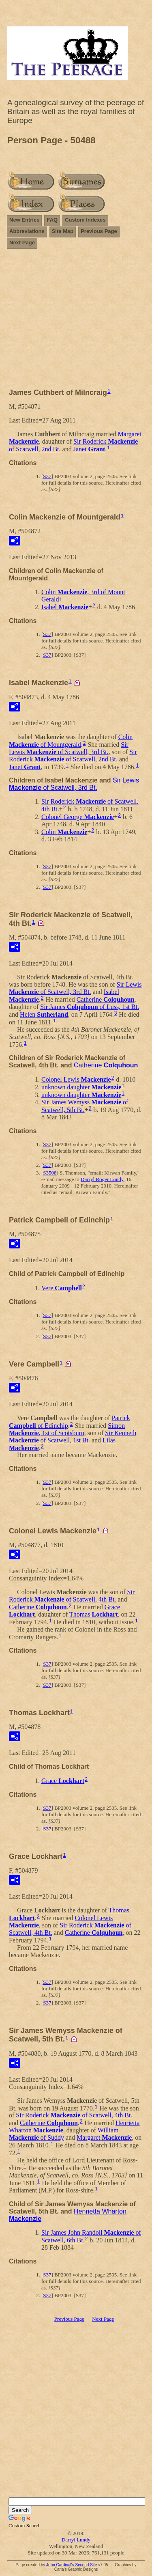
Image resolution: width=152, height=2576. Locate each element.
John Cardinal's (60, 2565)
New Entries (24, 220)
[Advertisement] (76, 322)
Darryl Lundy (76, 2540)
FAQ (52, 220)
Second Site (86, 2565)
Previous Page (99, 231)
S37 (47, 476)
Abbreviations (27, 231)
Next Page (22, 242)
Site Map (62, 231)
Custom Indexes (85, 220)
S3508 (49, 1173)
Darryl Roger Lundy (102, 1179)
